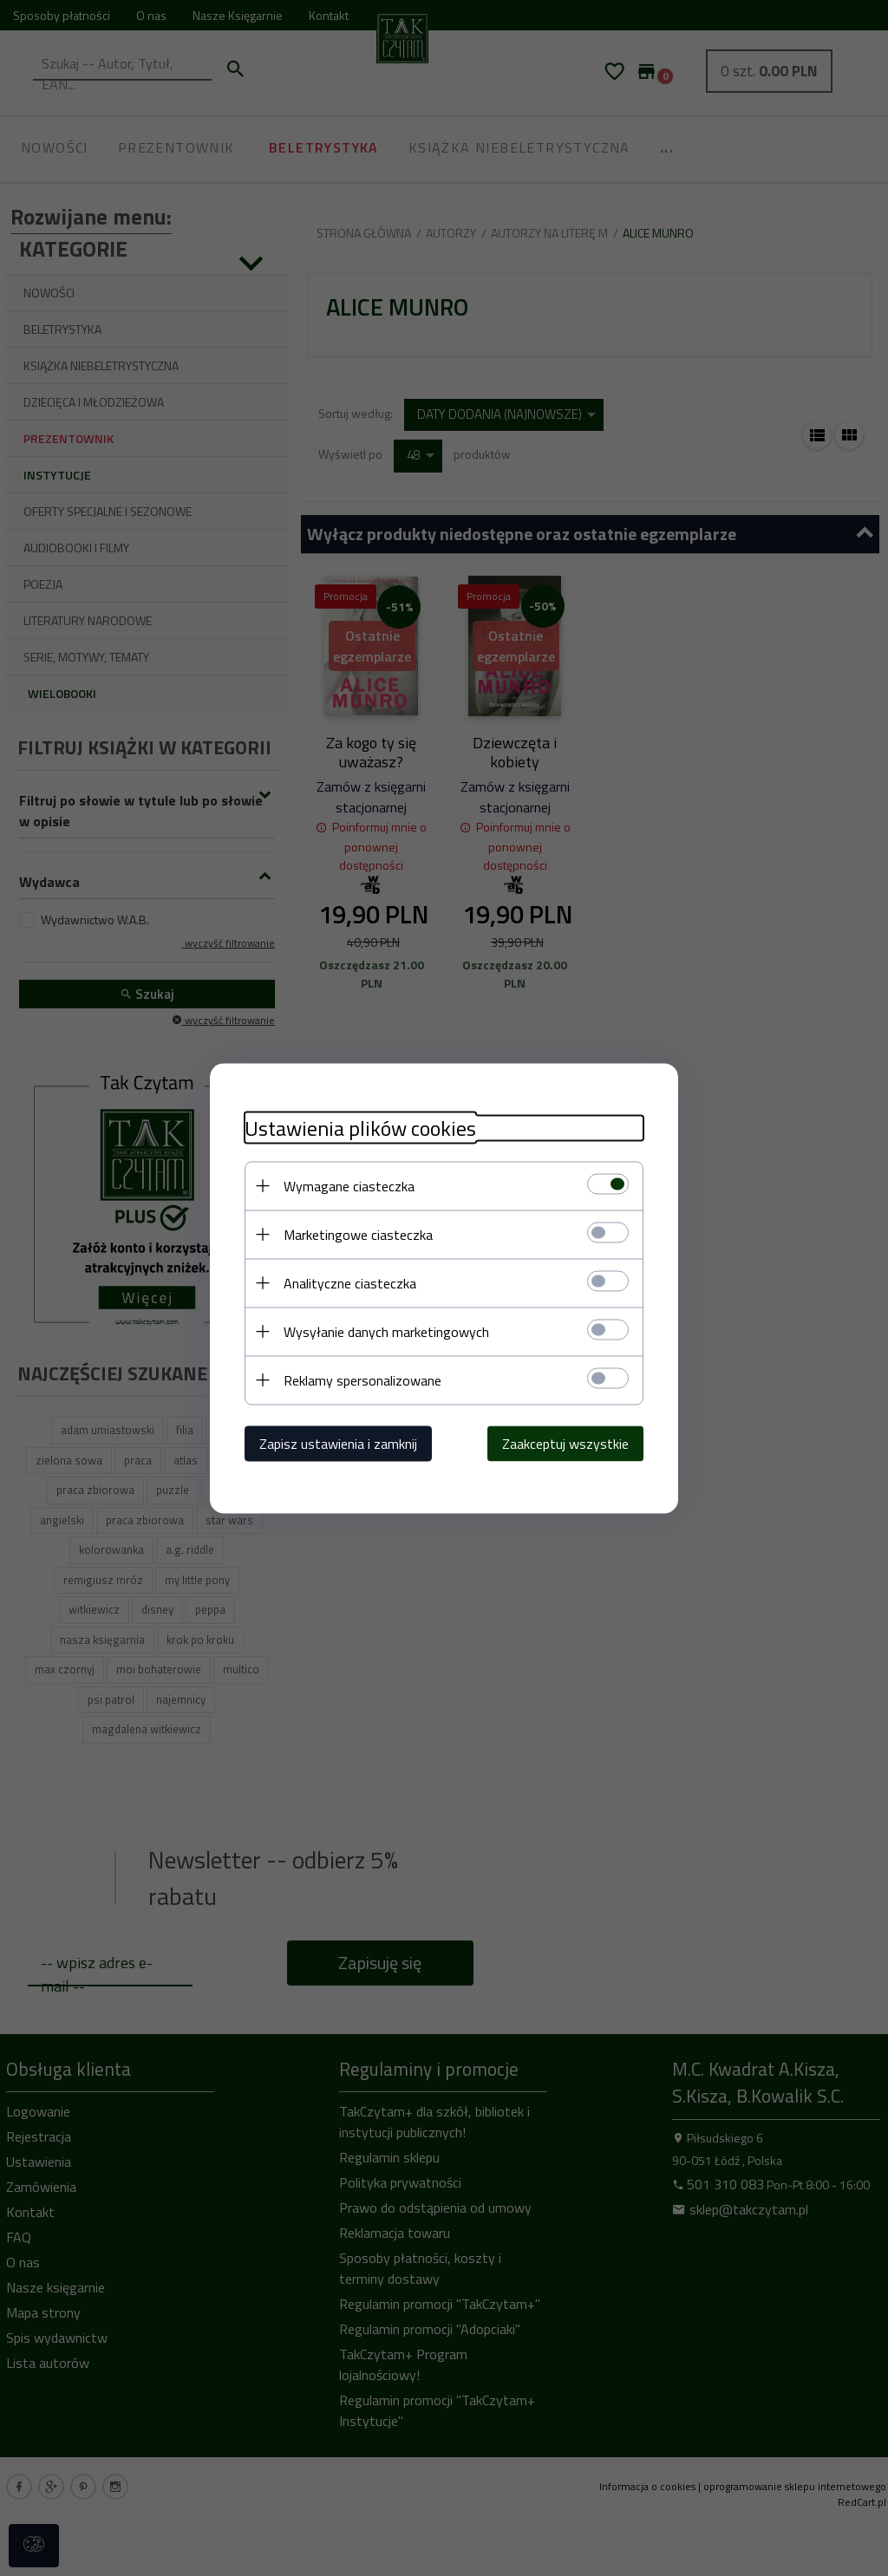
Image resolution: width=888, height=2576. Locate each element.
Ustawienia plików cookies (360, 1127)
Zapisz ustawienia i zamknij (338, 1442)
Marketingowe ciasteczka (358, 1233)
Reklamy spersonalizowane (362, 1379)
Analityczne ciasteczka (350, 1282)
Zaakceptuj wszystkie (565, 1442)
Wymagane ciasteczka (349, 1185)
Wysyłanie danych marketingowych (386, 1331)
